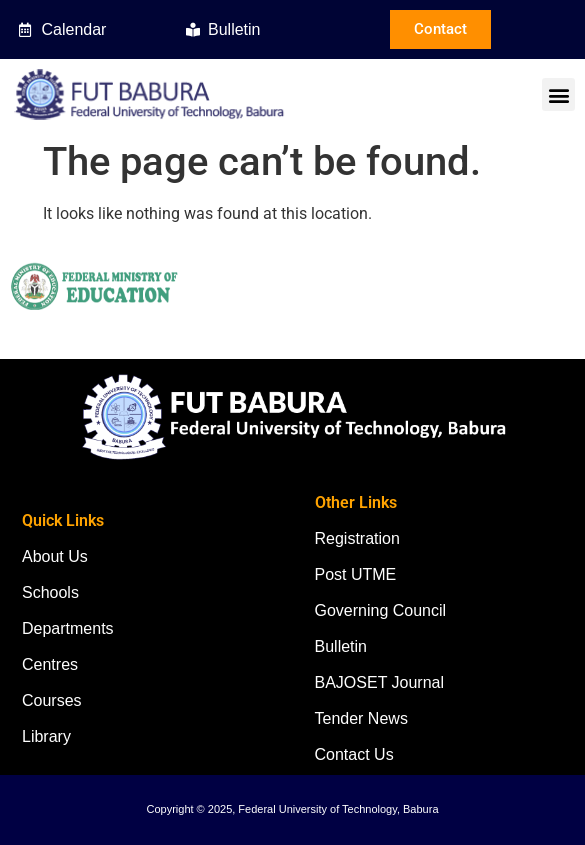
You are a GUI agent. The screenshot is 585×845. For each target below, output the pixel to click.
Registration (357, 538)
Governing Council (381, 610)
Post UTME (356, 574)
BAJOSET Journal (380, 682)
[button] (558, 94)
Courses (52, 700)
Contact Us (354, 754)
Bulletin (341, 646)
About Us (55, 556)
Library (46, 736)
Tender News (361, 718)
